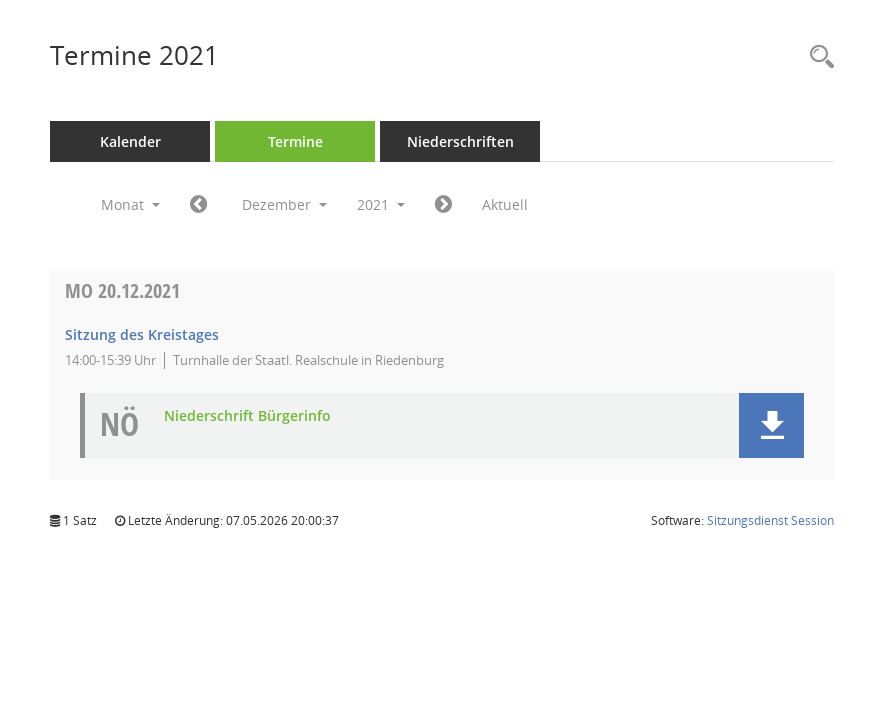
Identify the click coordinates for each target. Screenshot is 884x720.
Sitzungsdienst (770, 520)
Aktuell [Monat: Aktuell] (505, 204)
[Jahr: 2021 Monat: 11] (198, 205)
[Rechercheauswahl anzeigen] (817, 57)
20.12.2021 (122, 290)
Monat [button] (130, 204)
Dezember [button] (284, 204)
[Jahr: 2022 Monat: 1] (443, 205)
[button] (771, 425)
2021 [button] (381, 204)
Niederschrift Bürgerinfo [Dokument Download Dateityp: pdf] (247, 416)
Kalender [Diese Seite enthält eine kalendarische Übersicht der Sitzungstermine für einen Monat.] (130, 141)
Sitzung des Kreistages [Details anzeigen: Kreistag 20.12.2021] (142, 334)
